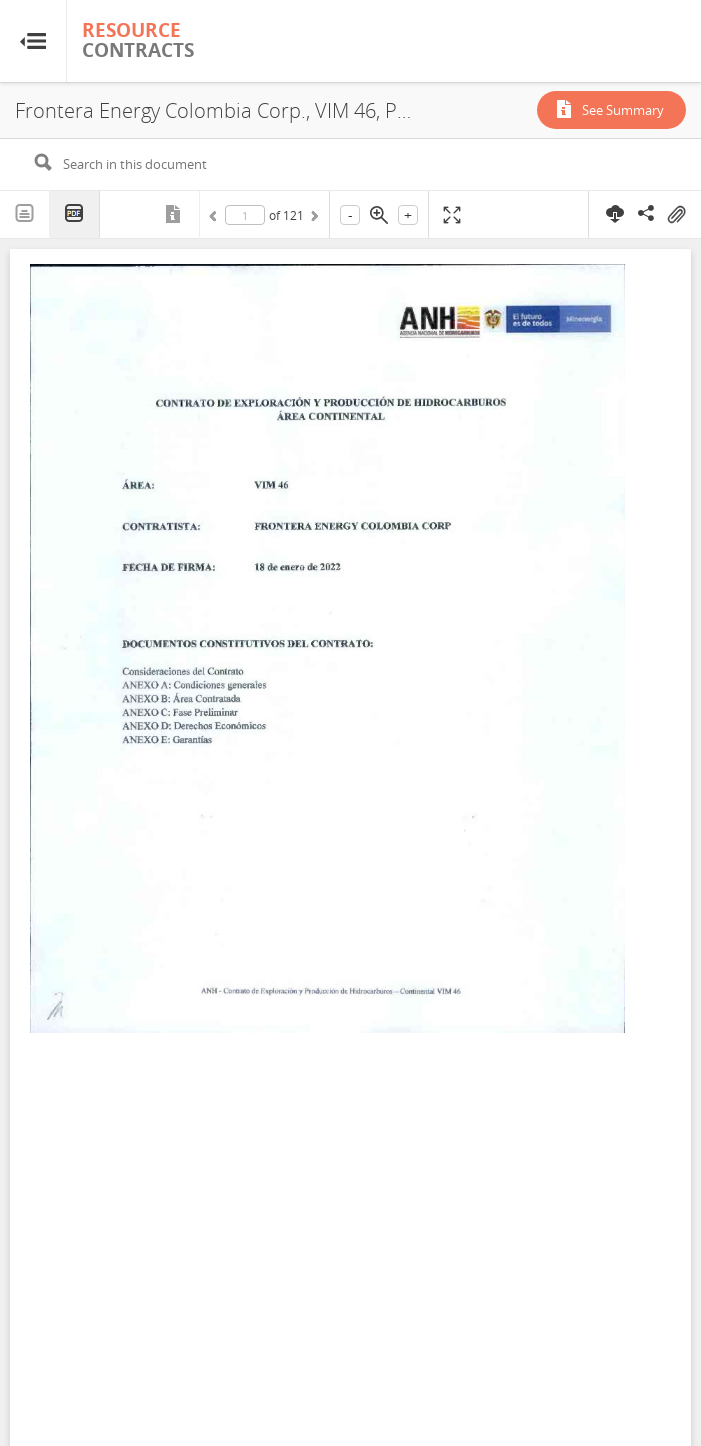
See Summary (623, 110)
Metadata (175, 214)
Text (25, 214)
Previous (216, 219)
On (676, 215)
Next (313, 219)
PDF (75, 214)
